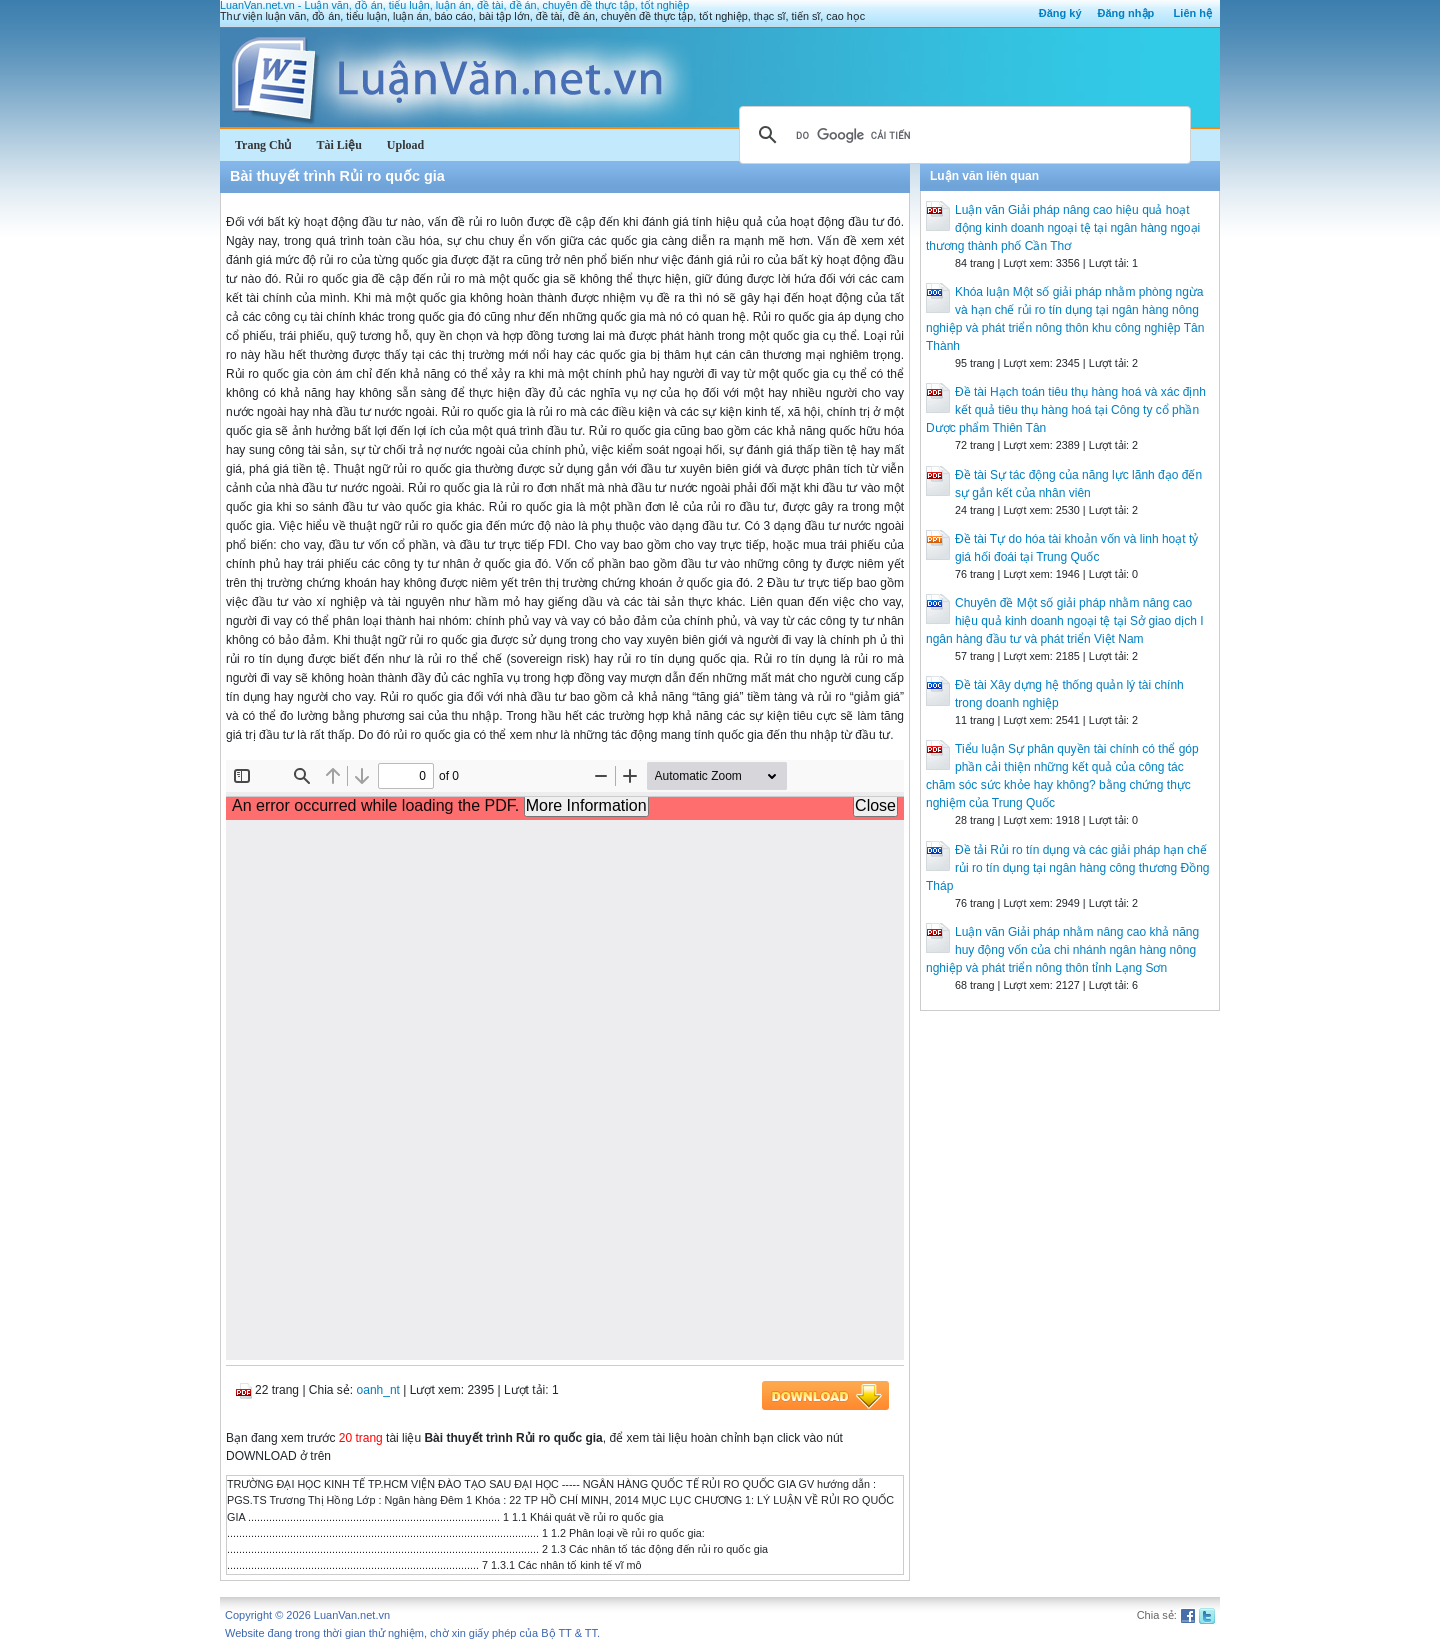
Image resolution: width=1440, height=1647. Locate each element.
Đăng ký (1060, 13)
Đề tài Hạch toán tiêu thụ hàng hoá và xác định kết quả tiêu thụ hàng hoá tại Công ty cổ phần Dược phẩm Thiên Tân (1066, 410)
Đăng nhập (1126, 13)
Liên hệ (1193, 13)
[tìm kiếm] (962, 135)
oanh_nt (378, 1390)
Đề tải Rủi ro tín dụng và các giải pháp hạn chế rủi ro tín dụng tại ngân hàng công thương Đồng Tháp (1067, 868)
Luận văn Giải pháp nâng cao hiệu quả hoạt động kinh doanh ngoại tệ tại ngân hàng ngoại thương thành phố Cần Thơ (1063, 228)
